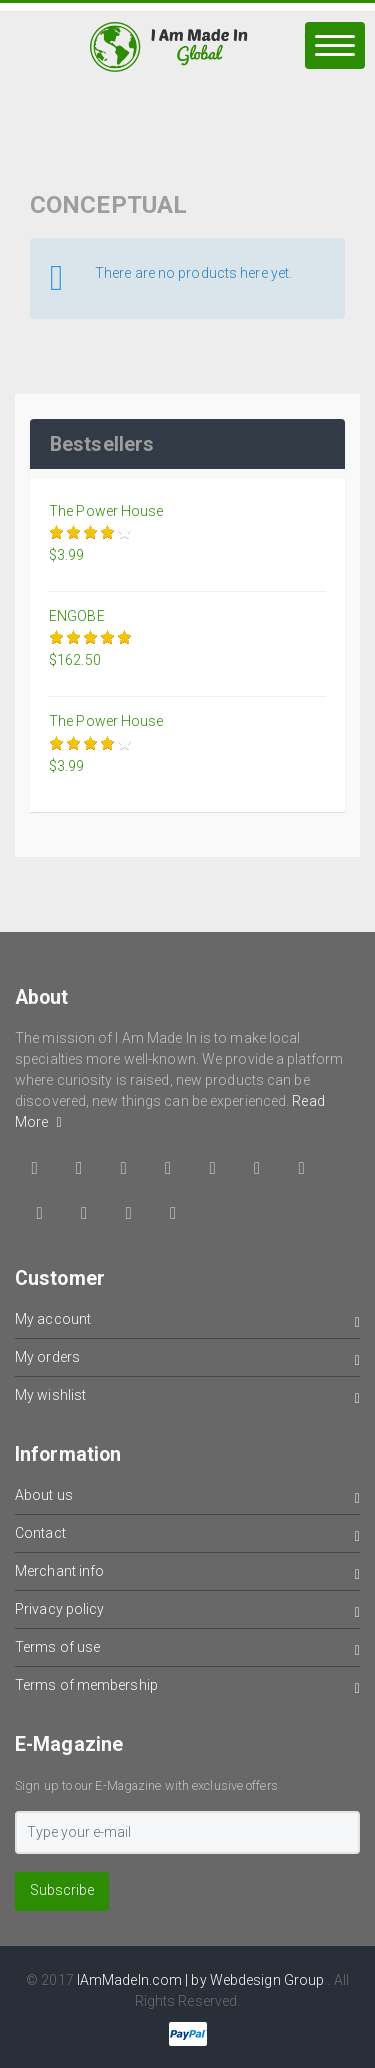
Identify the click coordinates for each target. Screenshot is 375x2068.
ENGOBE (77, 616)
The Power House (106, 511)
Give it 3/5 (91, 532)
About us (187, 1498)
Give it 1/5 (57, 532)
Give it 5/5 (125, 532)
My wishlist (187, 1398)
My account (187, 1322)
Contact (187, 1536)
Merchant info (187, 1574)
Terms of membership (187, 1688)
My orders (187, 1360)
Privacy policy (187, 1612)
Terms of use (187, 1650)
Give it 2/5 (74, 532)
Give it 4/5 (108, 532)
